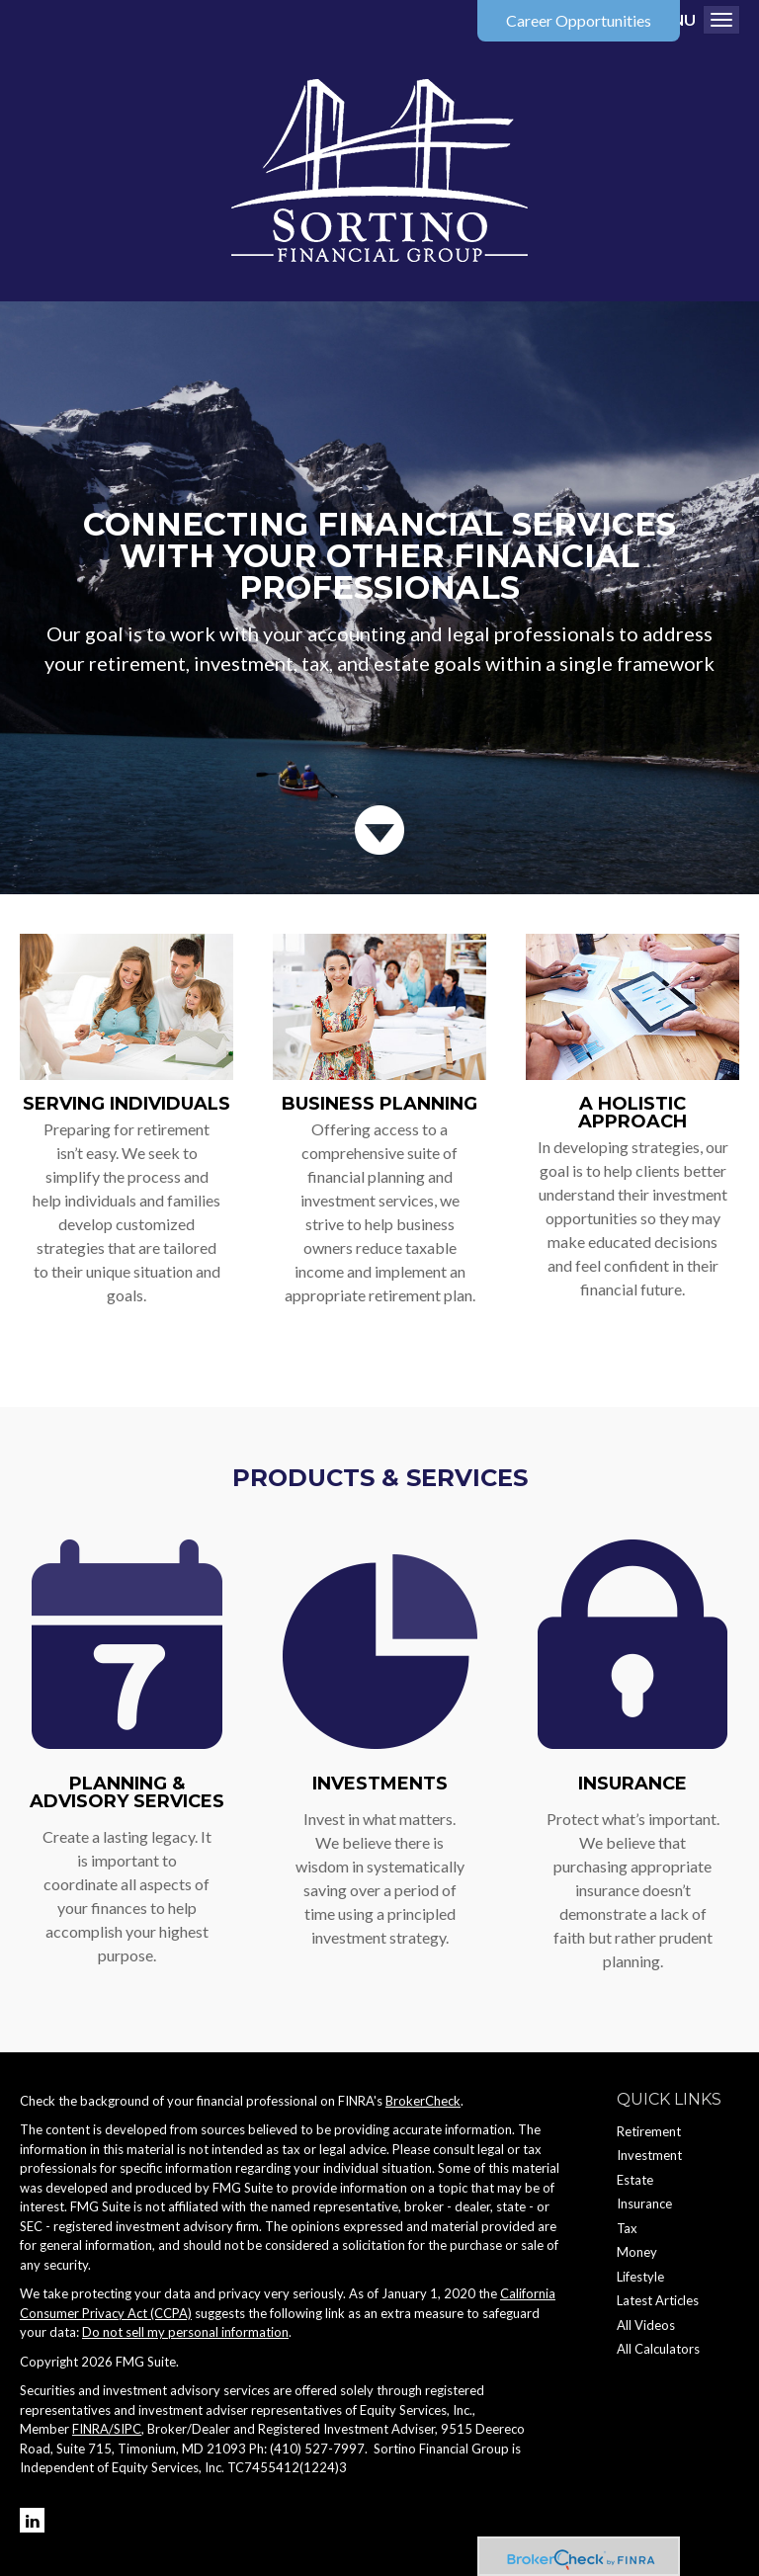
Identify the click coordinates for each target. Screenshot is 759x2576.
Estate (635, 2180)
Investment (649, 2155)
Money (637, 2252)
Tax (627, 2228)
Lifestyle (640, 2277)
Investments (380, 1783)
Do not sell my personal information (185, 2332)
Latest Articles (658, 2300)
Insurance (632, 1783)
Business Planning (379, 1104)
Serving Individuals (126, 1104)
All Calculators (658, 2349)
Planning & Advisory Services (127, 1792)
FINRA (90, 2429)
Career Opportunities (578, 20)
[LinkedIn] (32, 2520)
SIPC (127, 2429)
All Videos (646, 2325)
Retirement (649, 2131)
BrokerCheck (423, 2101)
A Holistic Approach (632, 1112)
